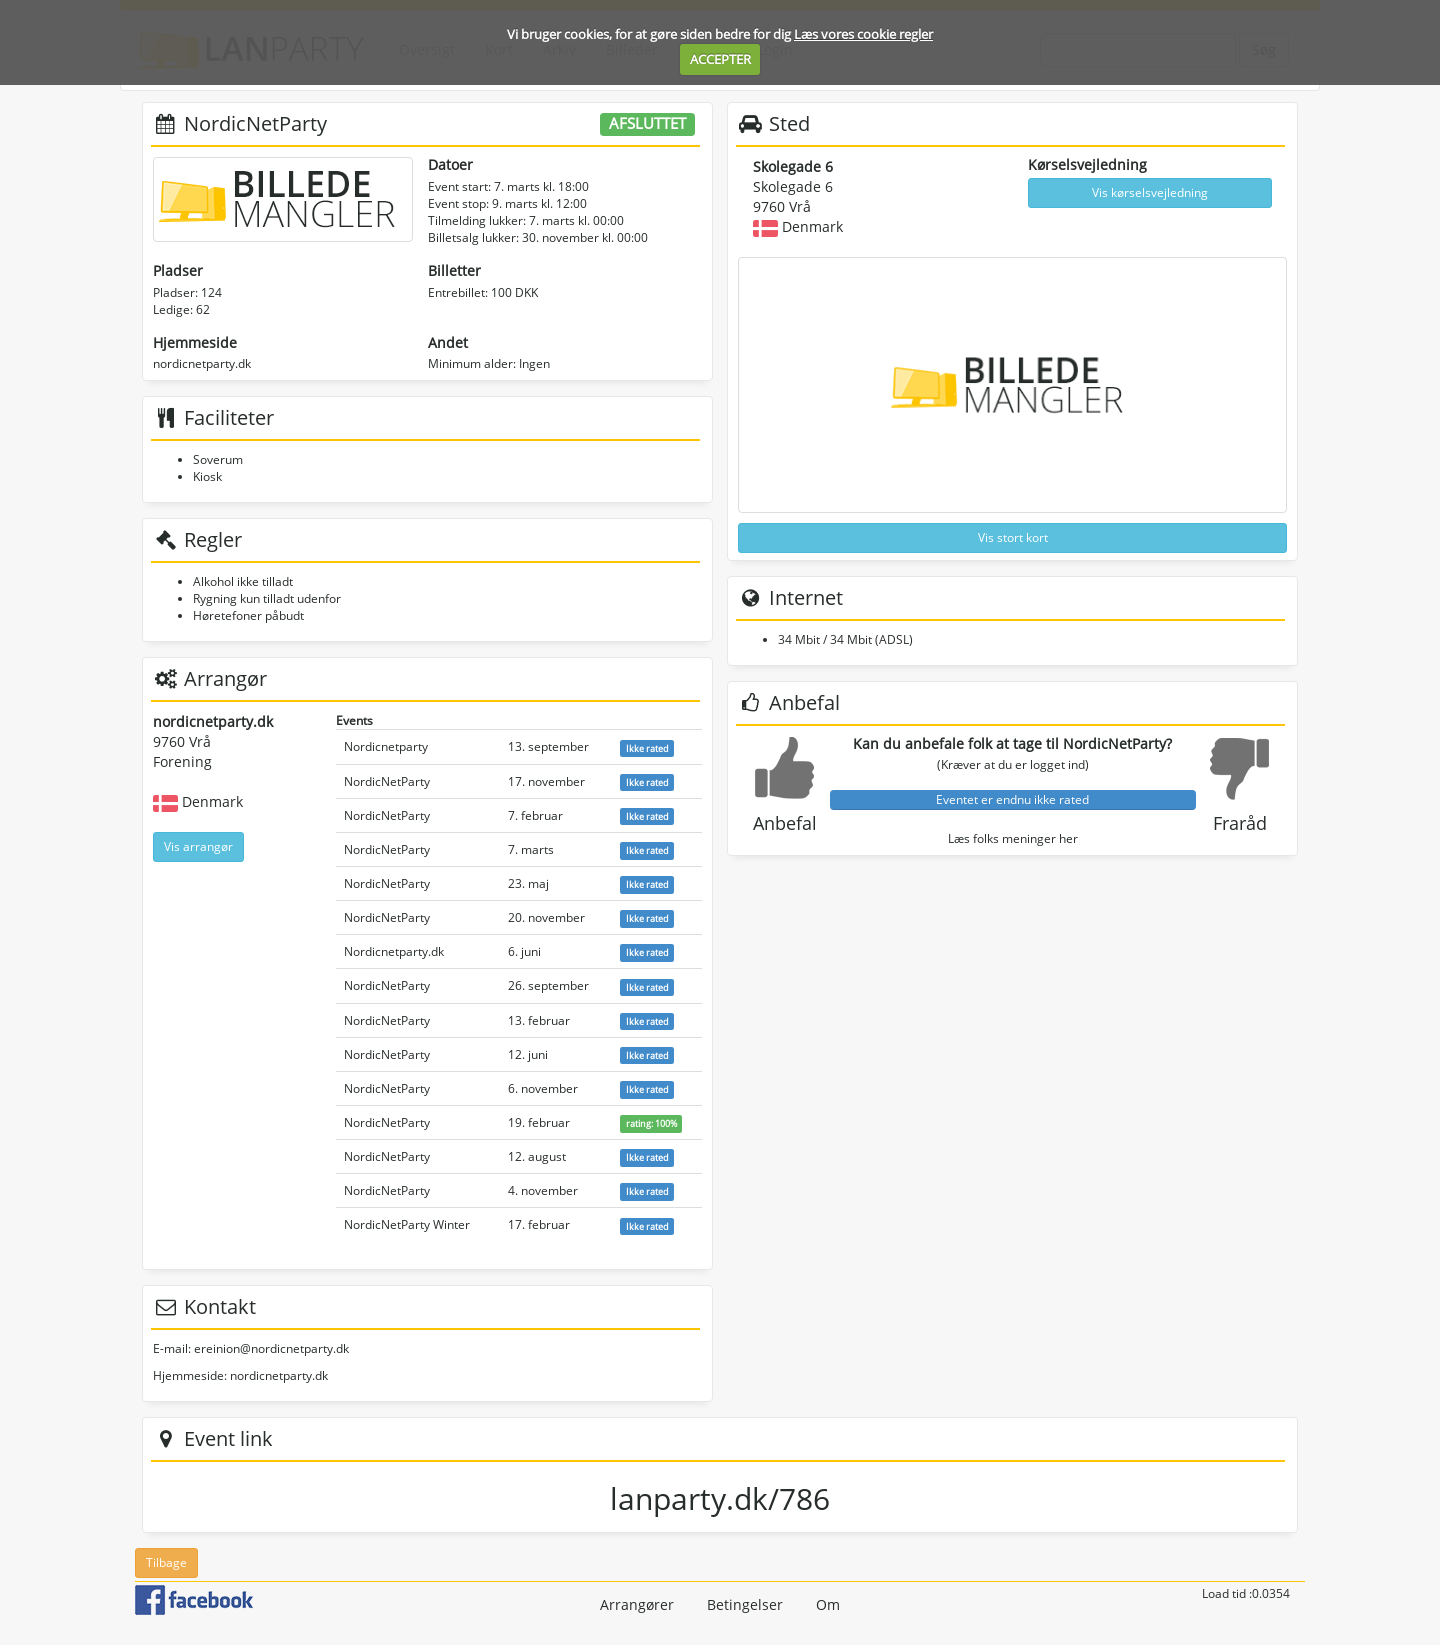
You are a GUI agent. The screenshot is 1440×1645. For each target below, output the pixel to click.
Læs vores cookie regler (863, 34)
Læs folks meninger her (1013, 838)
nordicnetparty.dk (202, 363)
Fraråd (1240, 823)
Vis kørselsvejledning (1150, 192)
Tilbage (166, 1562)
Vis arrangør (198, 846)
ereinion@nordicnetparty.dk (271, 1348)
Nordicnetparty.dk (394, 951)
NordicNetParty (387, 781)
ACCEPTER (720, 59)
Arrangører (637, 1604)
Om (828, 1604)
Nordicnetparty (386, 746)
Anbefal (785, 823)
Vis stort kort (1013, 537)
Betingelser (745, 1604)
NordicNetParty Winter (407, 1224)
